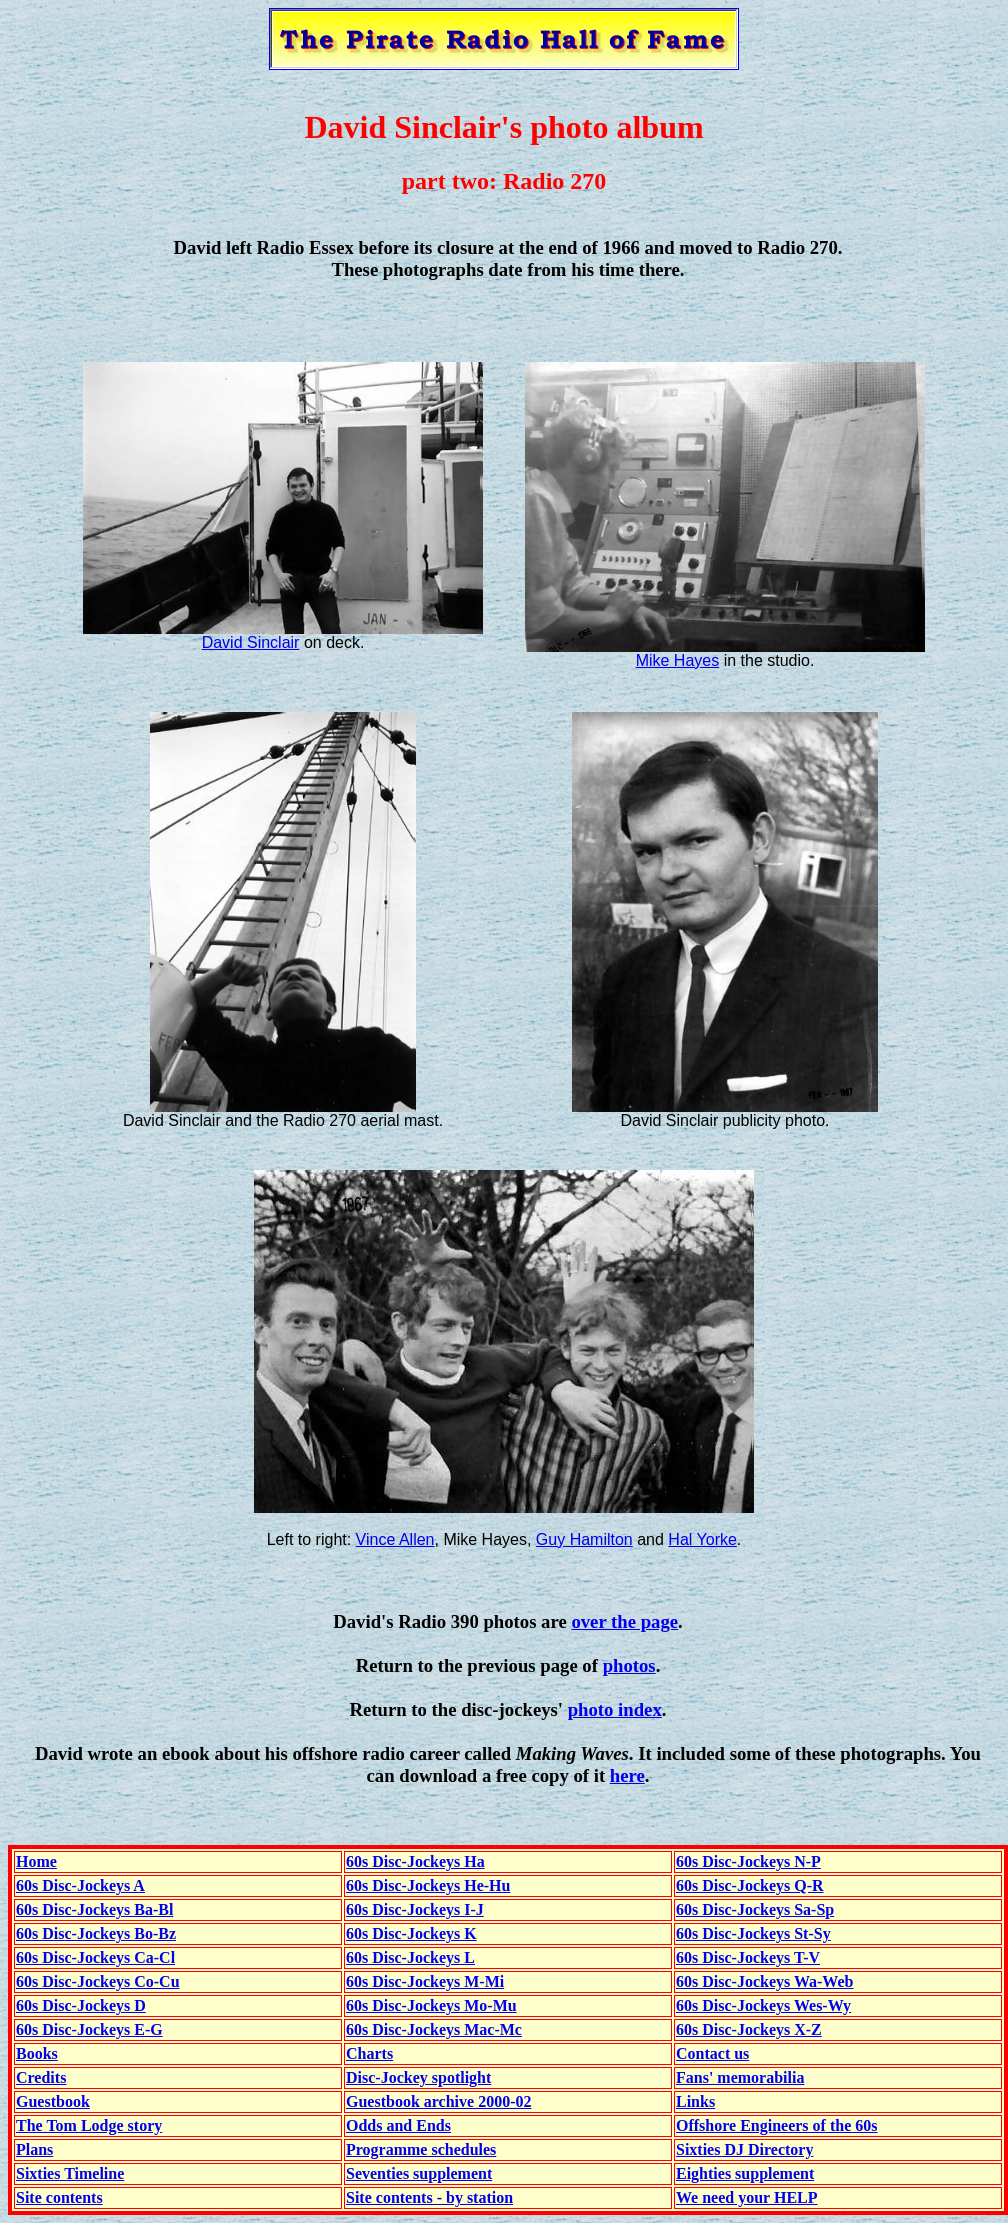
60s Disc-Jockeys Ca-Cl (95, 1957)
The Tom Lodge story (89, 2125)
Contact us (712, 2053)
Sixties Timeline (70, 2173)
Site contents (59, 2197)
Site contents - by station (429, 2197)
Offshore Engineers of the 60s (776, 2125)
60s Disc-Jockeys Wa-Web (764, 1981)
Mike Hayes (678, 660)
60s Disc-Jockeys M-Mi (425, 1981)
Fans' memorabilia (740, 2077)
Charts (369, 2053)
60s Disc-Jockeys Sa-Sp (755, 1909)
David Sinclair (251, 642)
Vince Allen (395, 1539)
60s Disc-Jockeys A (80, 1885)
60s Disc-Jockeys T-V (748, 1957)
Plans (34, 2149)
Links (695, 2101)
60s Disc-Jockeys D (81, 2005)
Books (37, 2053)
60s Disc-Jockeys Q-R (750, 1885)
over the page (624, 1621)
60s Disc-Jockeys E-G (89, 2029)
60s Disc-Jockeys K (411, 1933)
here (627, 1775)
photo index (615, 1709)
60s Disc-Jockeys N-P (748, 1861)
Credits (41, 2077)
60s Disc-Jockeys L (410, 1957)
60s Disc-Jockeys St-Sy (753, 1933)
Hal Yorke (702, 1539)
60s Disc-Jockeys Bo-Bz (96, 1933)
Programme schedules (421, 2149)
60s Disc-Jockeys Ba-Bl (94, 1909)
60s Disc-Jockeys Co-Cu (98, 1981)
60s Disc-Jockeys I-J (415, 1909)
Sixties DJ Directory (744, 2149)
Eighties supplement (745, 2173)
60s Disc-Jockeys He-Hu (428, 1885)
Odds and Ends (398, 2125)
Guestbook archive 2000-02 (438, 2101)
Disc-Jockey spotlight (418, 2077)
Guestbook (53, 2101)
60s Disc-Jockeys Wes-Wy (763, 2005)
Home (36, 1861)
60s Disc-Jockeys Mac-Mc (434, 2029)
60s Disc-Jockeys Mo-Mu (431, 2005)
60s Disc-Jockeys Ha (415, 1861)
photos (629, 1665)
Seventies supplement (419, 2173)
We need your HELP (747, 2197)
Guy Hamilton (584, 1539)
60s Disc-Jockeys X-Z (749, 2029)
